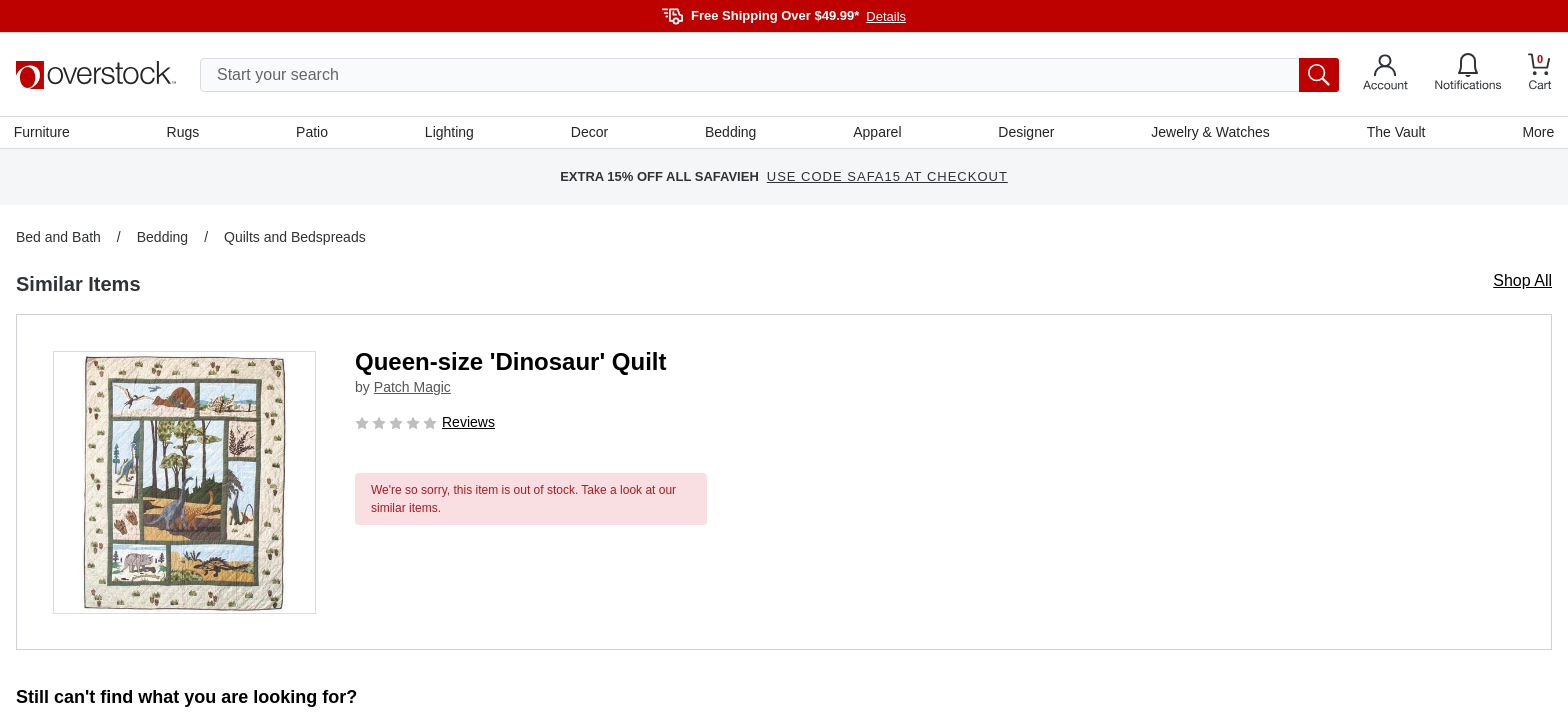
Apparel (877, 133)
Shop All (1522, 282)
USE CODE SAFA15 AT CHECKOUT (887, 179)
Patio (314, 133)
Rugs (184, 133)
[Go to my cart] (1540, 74)
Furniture (44, 133)
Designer (1025, 133)
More (1536, 133)
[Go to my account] (1385, 75)
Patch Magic (412, 390)
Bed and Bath (58, 239)
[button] (184, 484)
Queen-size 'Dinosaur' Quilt (510, 363)
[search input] (769, 75)
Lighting (450, 133)
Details (886, 16)
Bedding (730, 133)
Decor (589, 133)
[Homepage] (96, 75)
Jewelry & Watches (1209, 133)
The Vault (1394, 133)
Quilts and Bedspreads (295, 239)
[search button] (1319, 75)
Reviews (468, 424)
